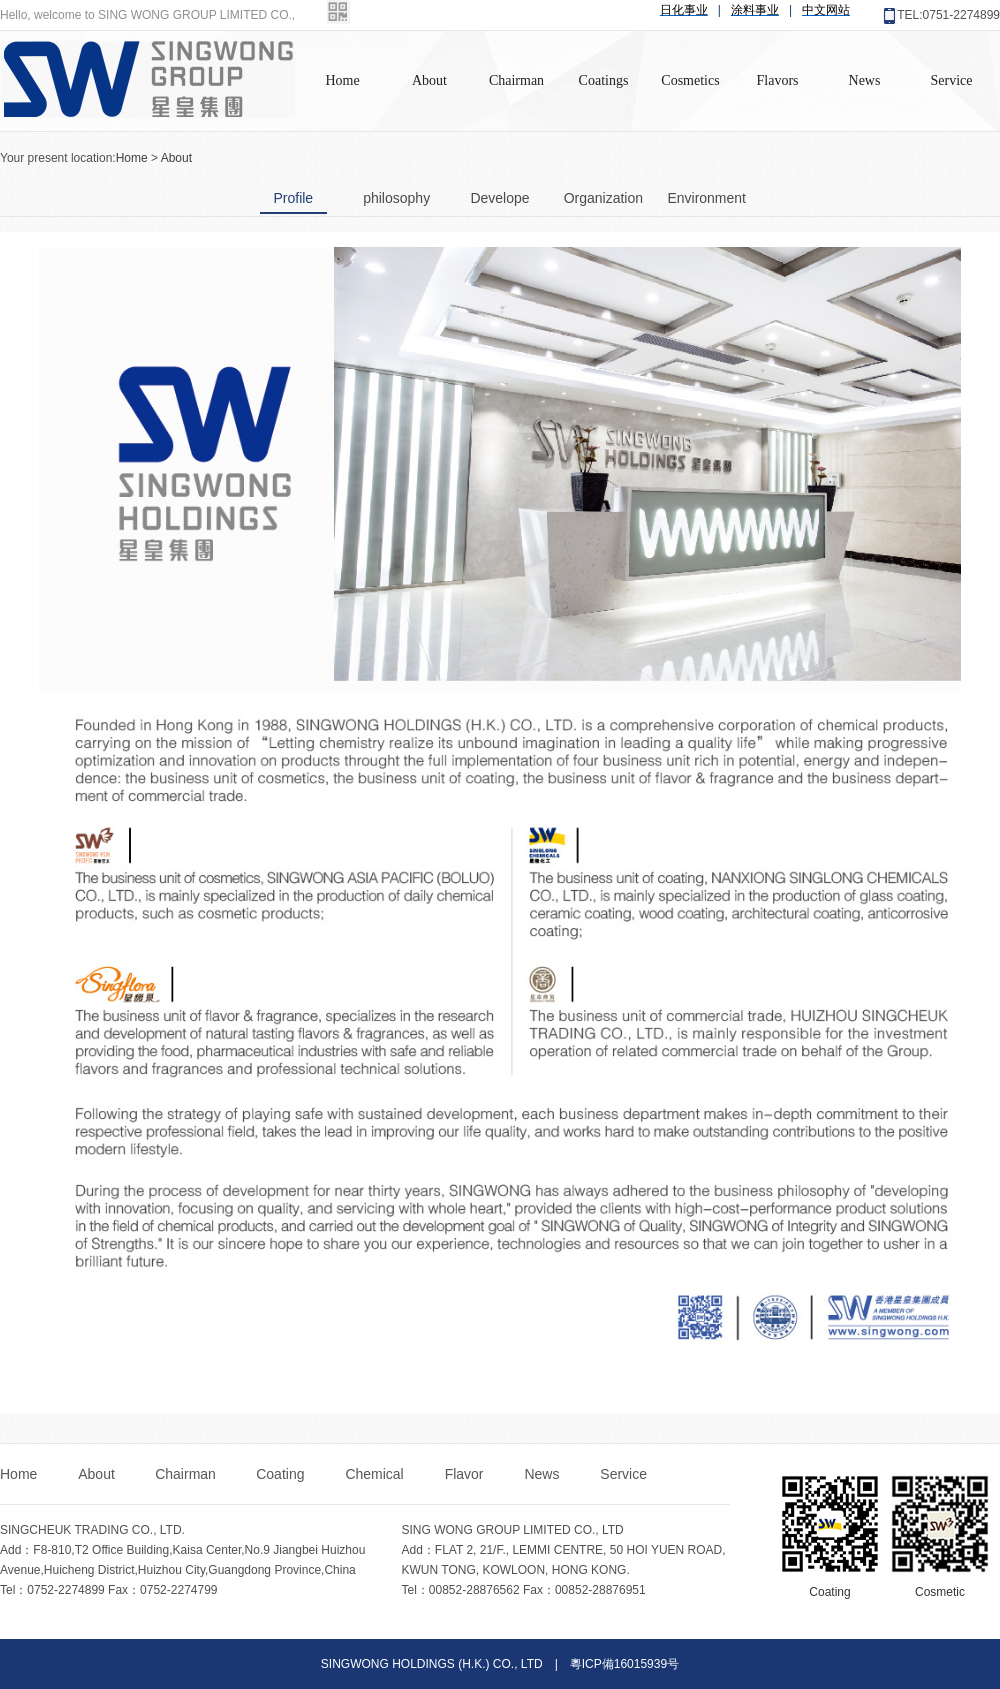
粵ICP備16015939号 (624, 1664)
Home (342, 80)
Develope (499, 198)
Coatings (604, 80)
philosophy (396, 198)
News (865, 80)
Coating (282, 1474)
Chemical (376, 1474)
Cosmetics (690, 80)
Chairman (516, 80)
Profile (293, 198)
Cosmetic (940, 1592)
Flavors (778, 80)
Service (952, 80)
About (429, 80)
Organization (603, 198)
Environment (706, 198)
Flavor (466, 1474)
